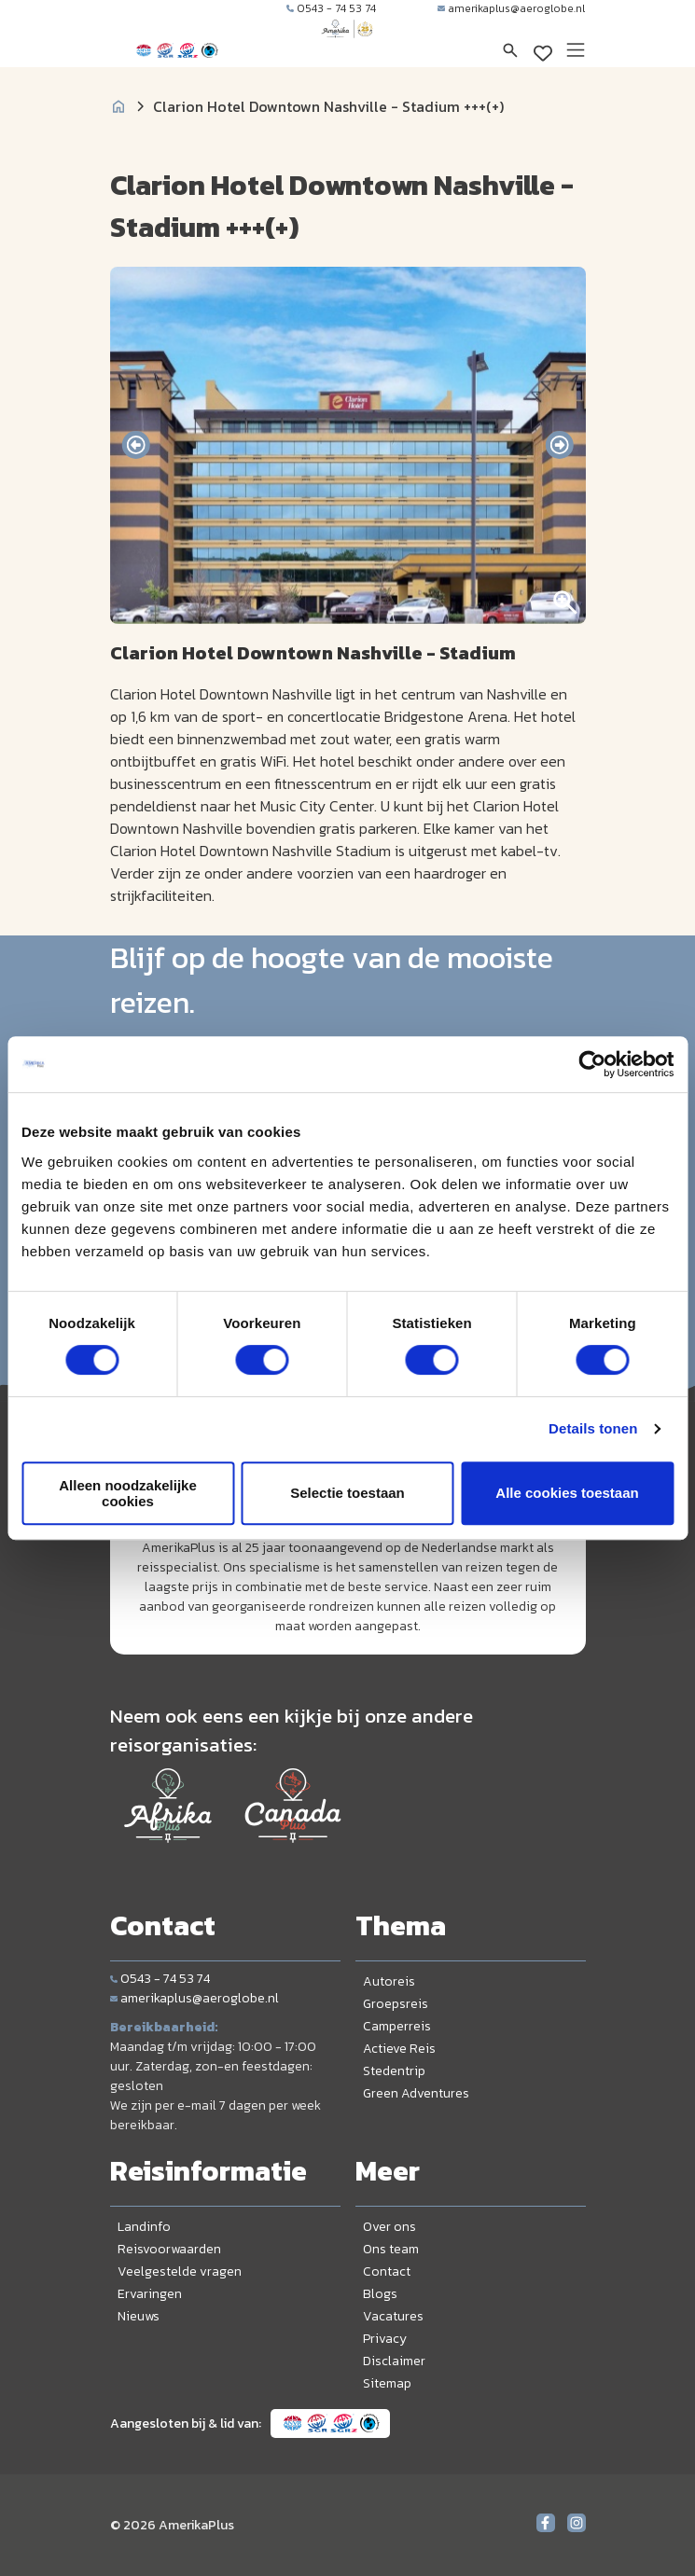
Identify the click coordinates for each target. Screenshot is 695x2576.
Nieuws (139, 2316)
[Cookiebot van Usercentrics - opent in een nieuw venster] (592, 1064)
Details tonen (593, 1428)
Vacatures (393, 2316)
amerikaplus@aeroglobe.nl (511, 8)
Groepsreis (395, 2004)
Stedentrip (394, 2071)
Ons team (391, 2249)
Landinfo (144, 2227)
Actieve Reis (399, 2048)
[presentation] (135, 445)
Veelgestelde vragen (180, 2271)
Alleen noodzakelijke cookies (128, 1493)
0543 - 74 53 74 (331, 8)
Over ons (389, 2227)
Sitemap (387, 2383)
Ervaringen (150, 2294)
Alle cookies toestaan (566, 1493)
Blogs (380, 2294)
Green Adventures (416, 2093)
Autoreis (389, 1981)
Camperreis (397, 2026)
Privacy (385, 2338)
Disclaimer (394, 2361)
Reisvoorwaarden (169, 2249)
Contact (386, 2271)
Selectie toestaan (347, 1493)
